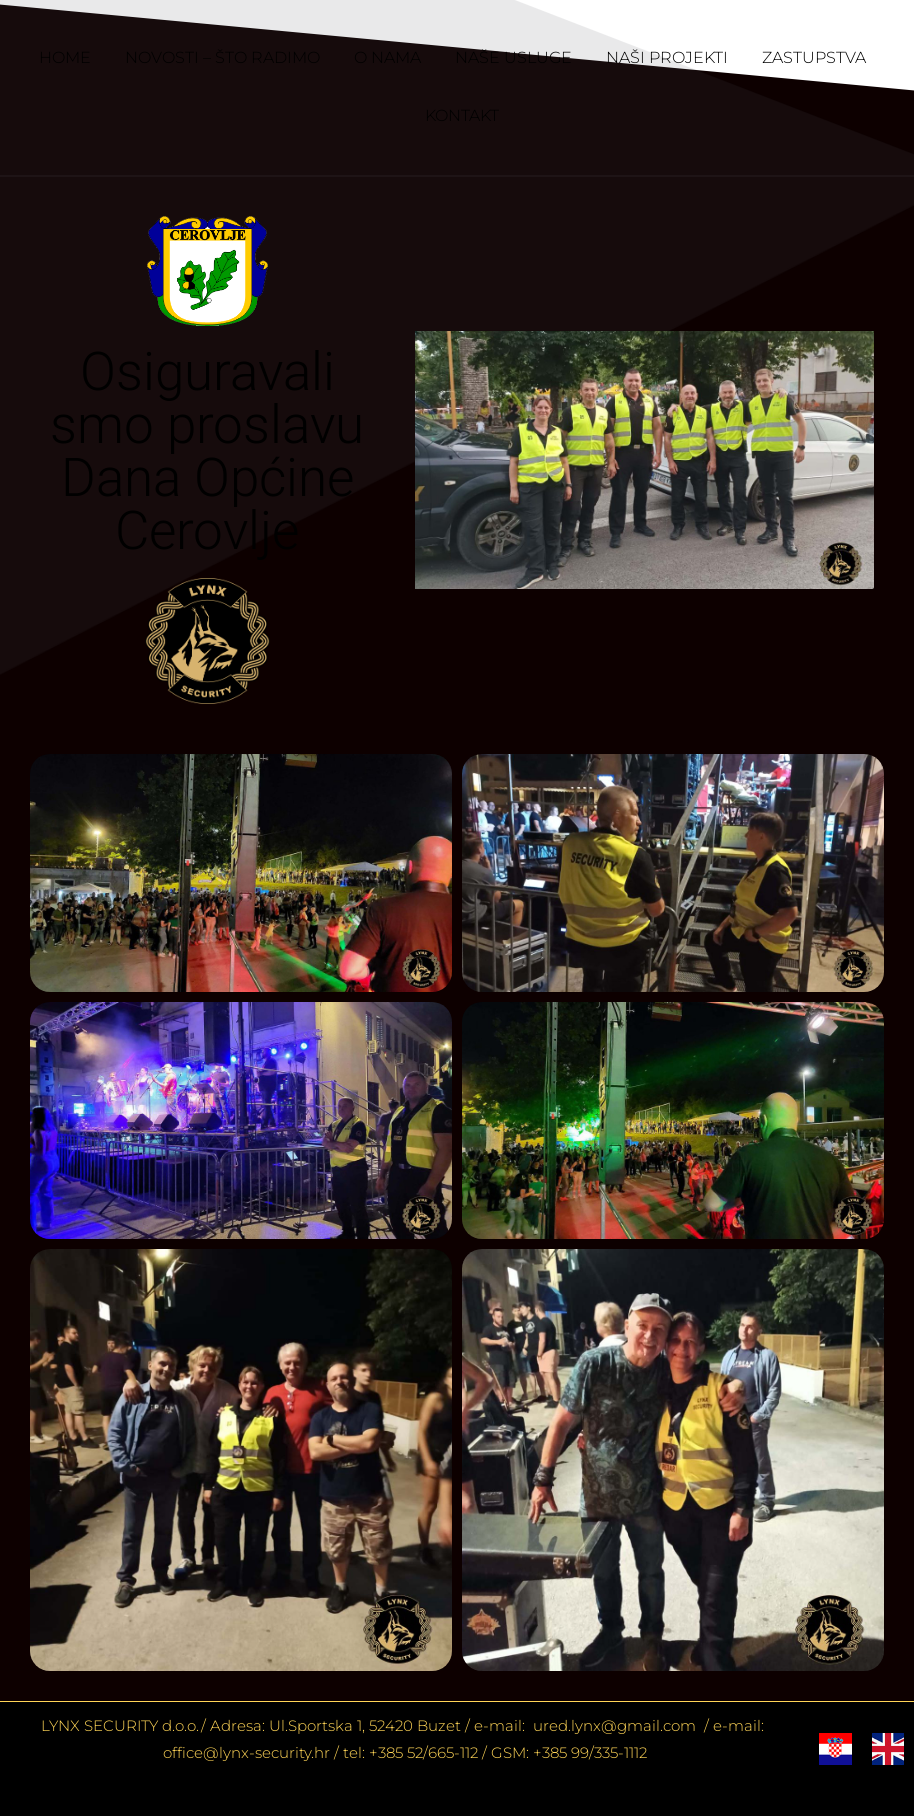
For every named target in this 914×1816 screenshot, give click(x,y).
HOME (65, 57)
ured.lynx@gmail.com (612, 1725)
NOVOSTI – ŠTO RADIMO (222, 57)
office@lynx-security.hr (246, 1752)
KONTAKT (462, 115)
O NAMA (387, 57)
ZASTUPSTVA (814, 57)
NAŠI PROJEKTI (667, 57)
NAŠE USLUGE (513, 57)
